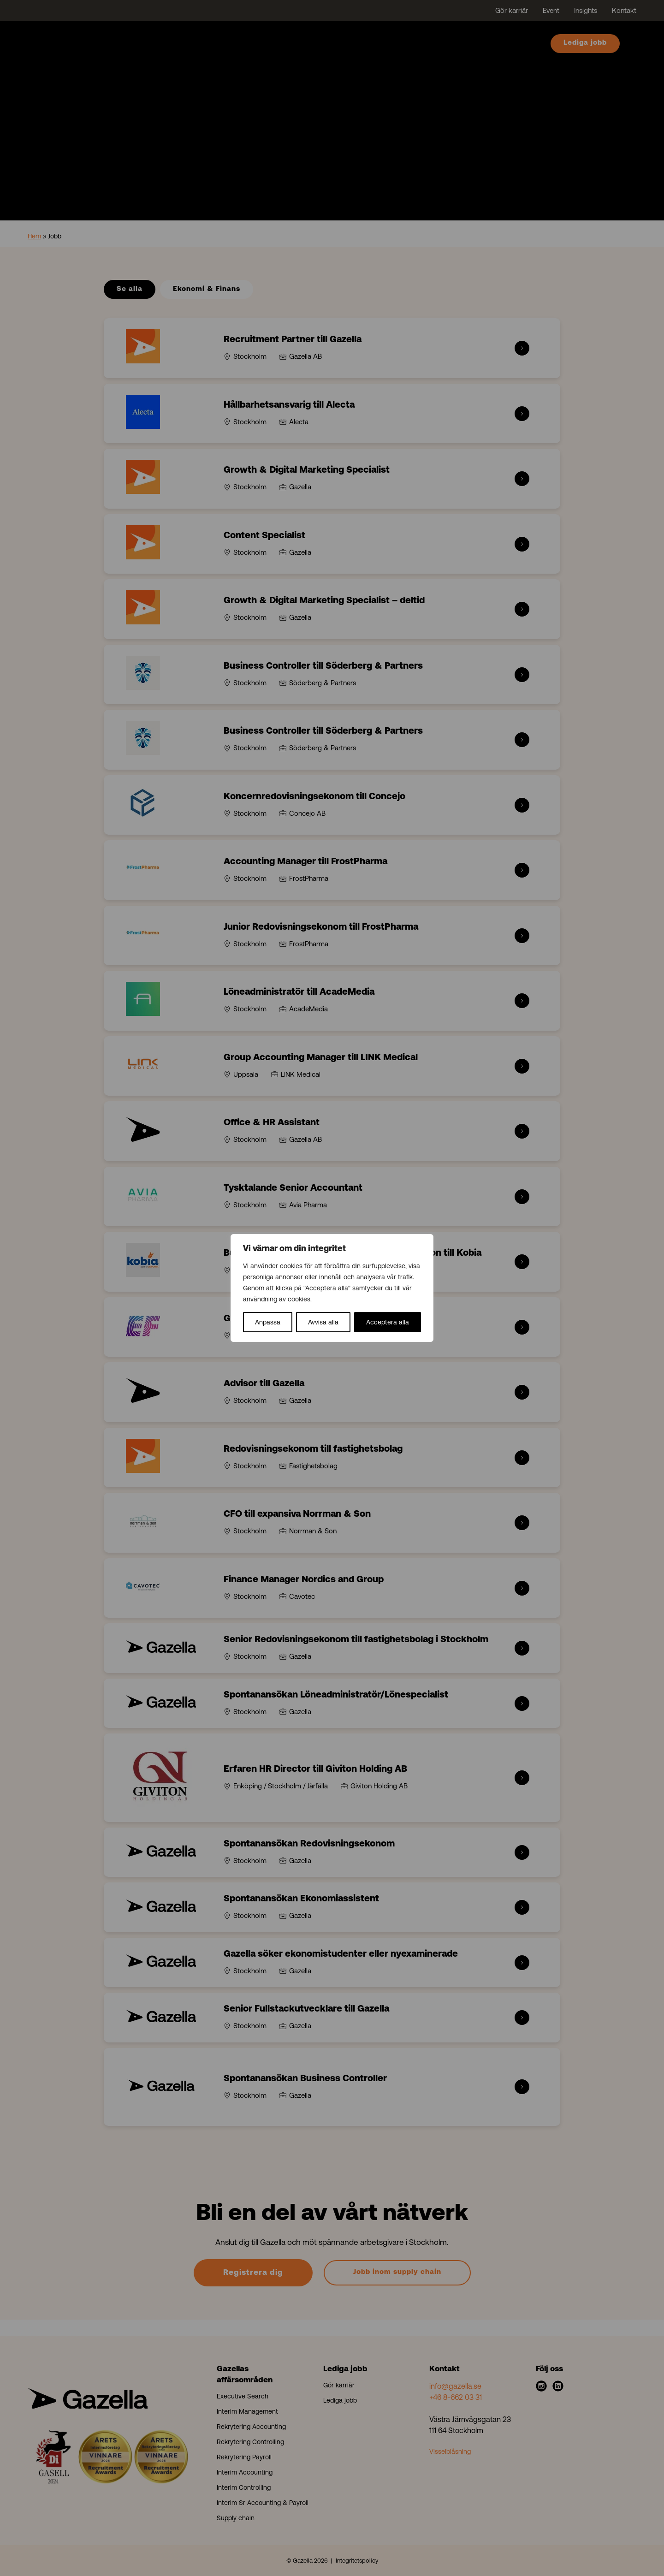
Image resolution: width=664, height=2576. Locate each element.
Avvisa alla (323, 1322)
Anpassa (267, 1322)
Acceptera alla (387, 1322)
